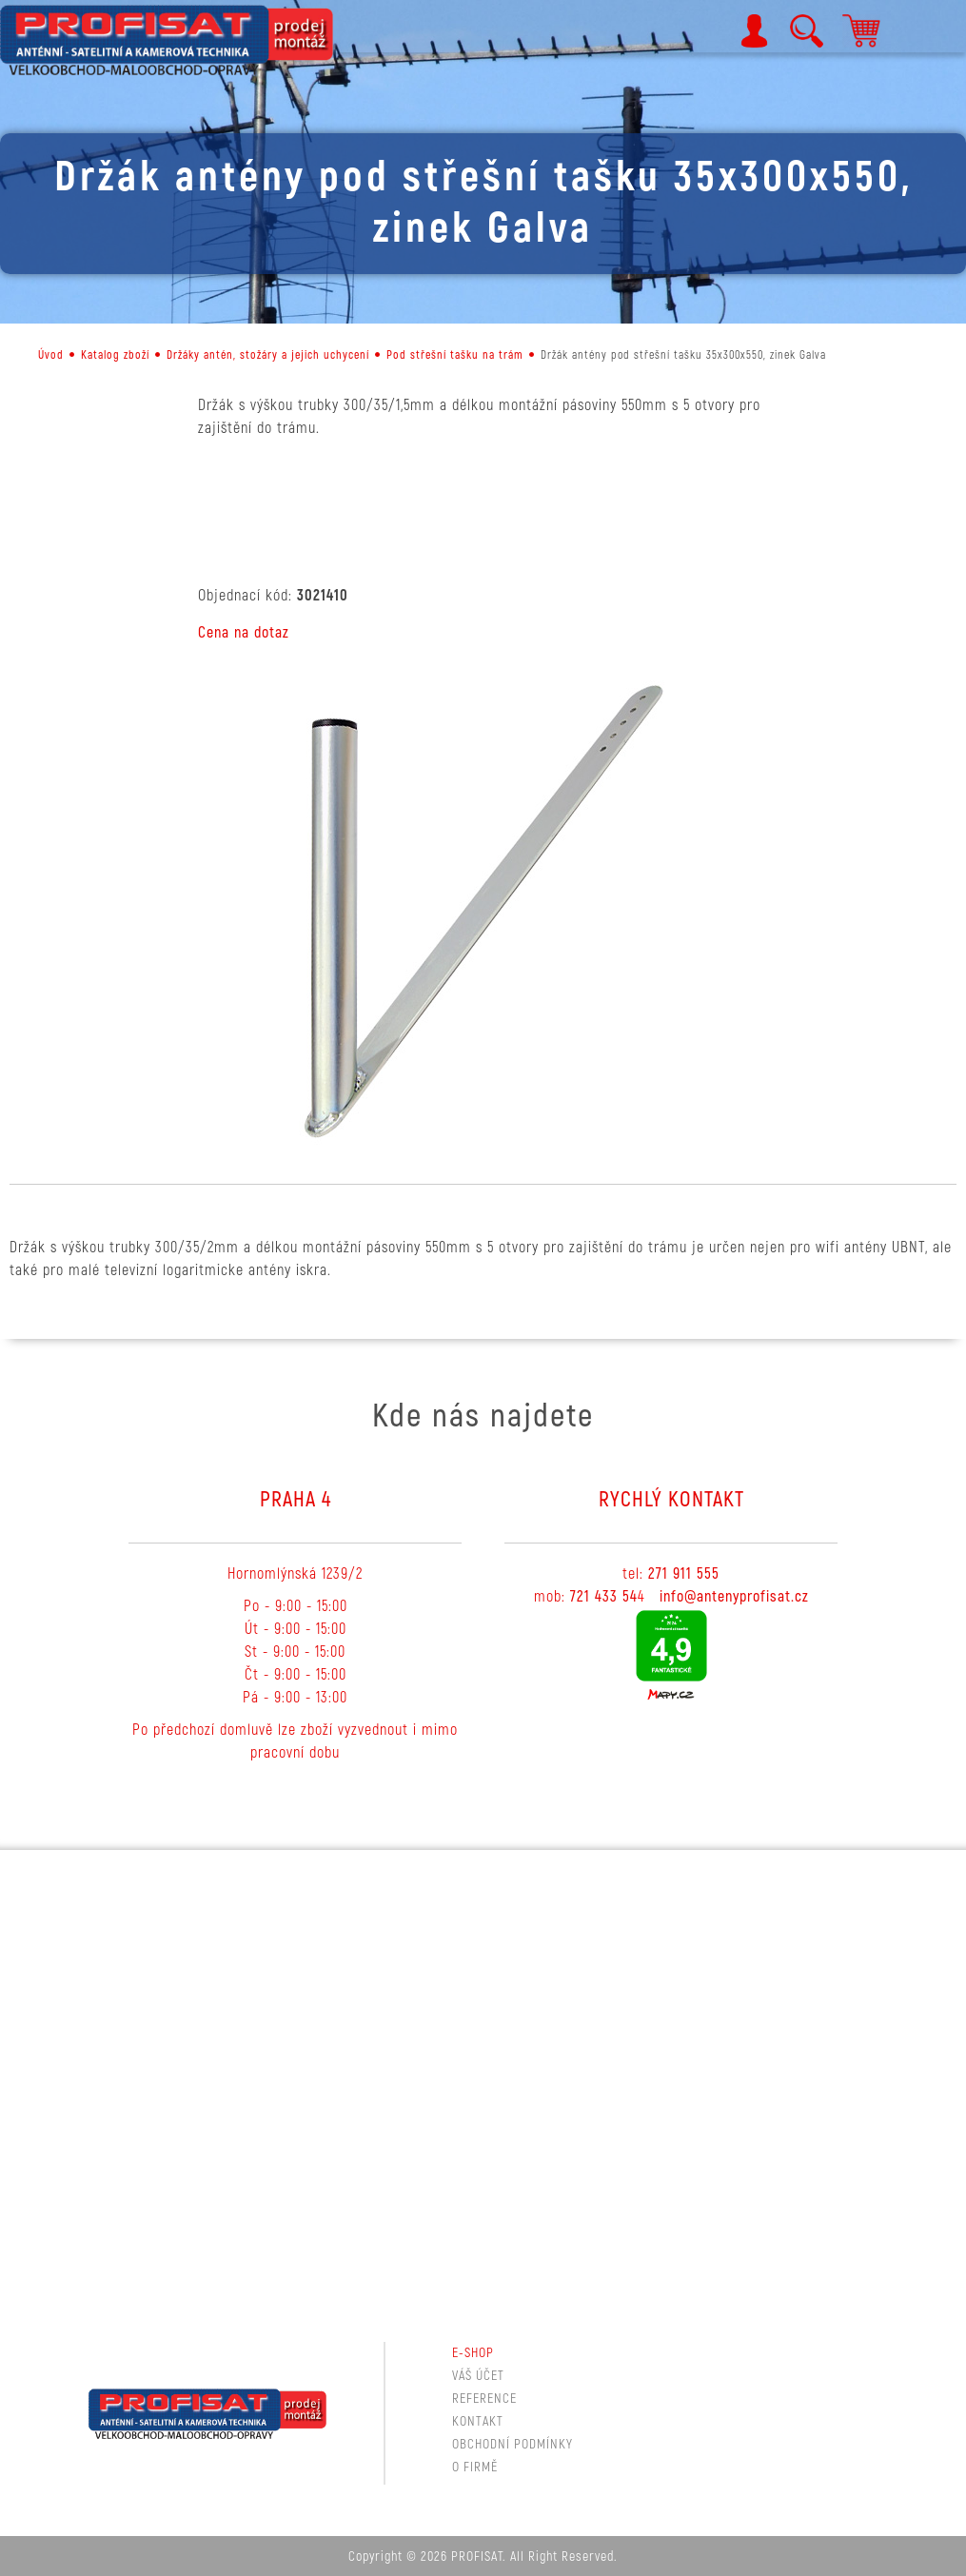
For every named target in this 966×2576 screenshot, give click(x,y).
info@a (682, 1596)
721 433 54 (604, 1596)
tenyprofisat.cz (760, 1596)
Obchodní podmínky (512, 2444)
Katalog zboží (115, 355)
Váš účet (478, 2376)
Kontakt (477, 2421)
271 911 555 (684, 1573)
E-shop (473, 2353)
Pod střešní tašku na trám (454, 355)
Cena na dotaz (243, 632)
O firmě (475, 2467)
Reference (484, 2398)
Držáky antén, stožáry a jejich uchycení (268, 355)
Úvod (51, 355)
